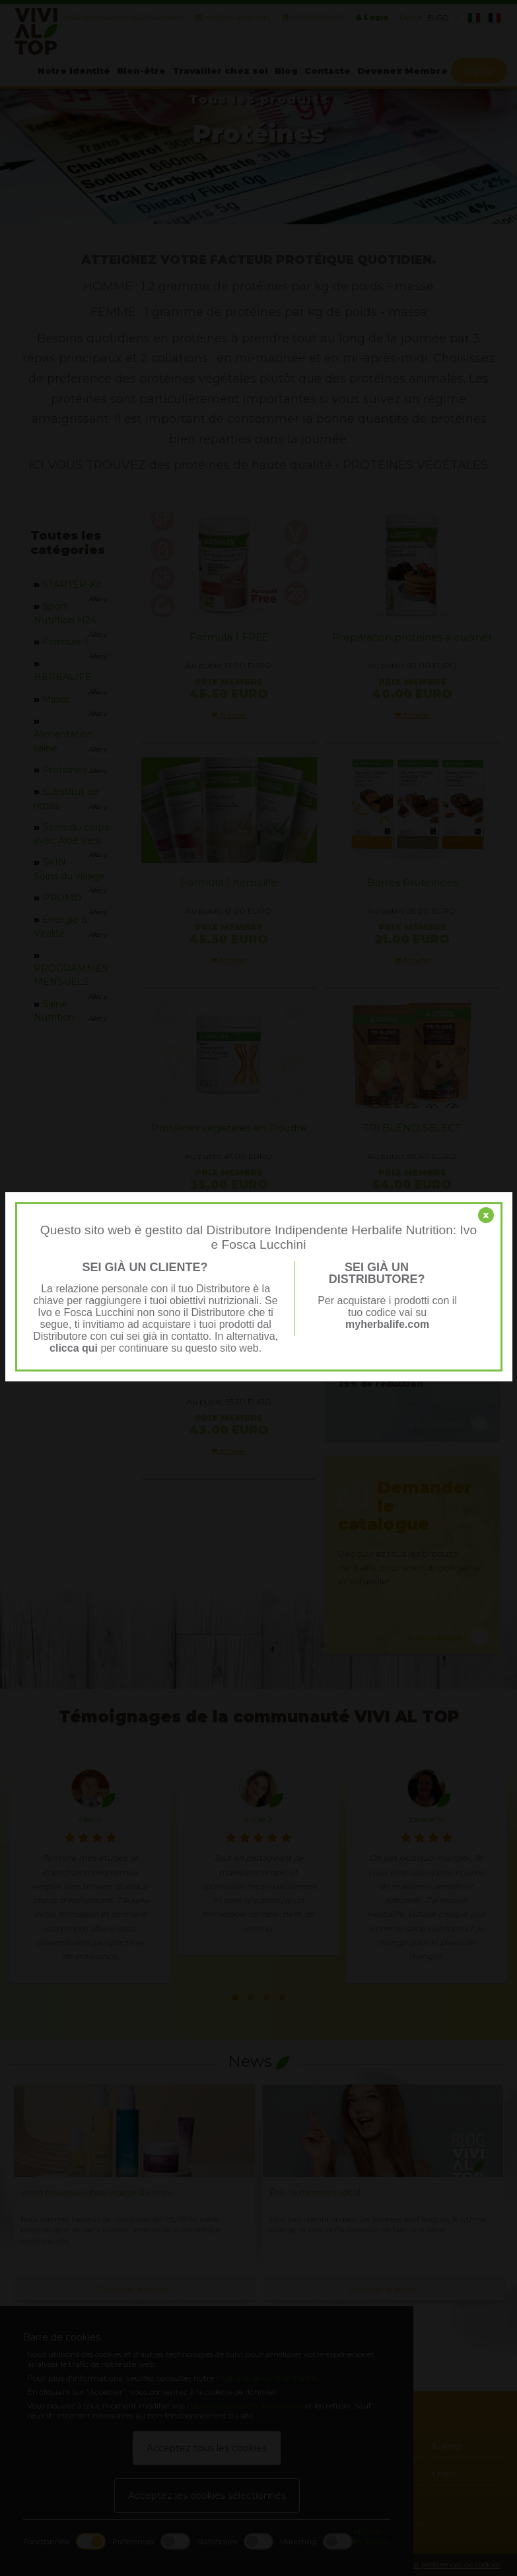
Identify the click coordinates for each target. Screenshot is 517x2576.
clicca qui (74, 1348)
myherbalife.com (387, 1324)
